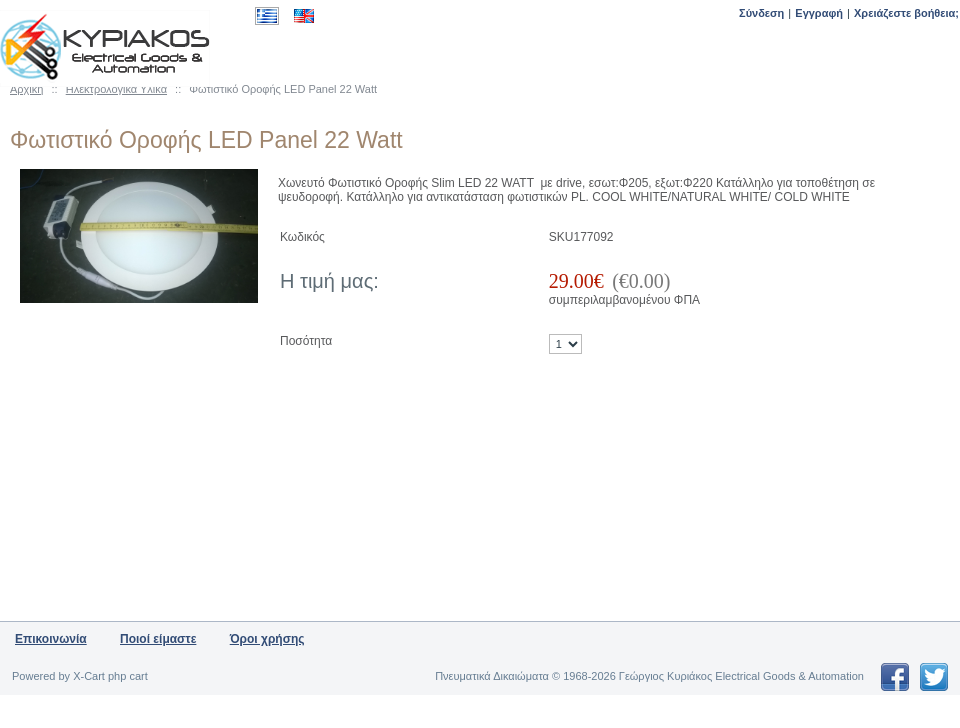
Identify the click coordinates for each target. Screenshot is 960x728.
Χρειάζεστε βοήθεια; (906, 13)
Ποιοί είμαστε (158, 639)
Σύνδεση (761, 13)
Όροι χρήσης (267, 639)
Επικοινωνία (51, 639)
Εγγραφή (819, 13)
